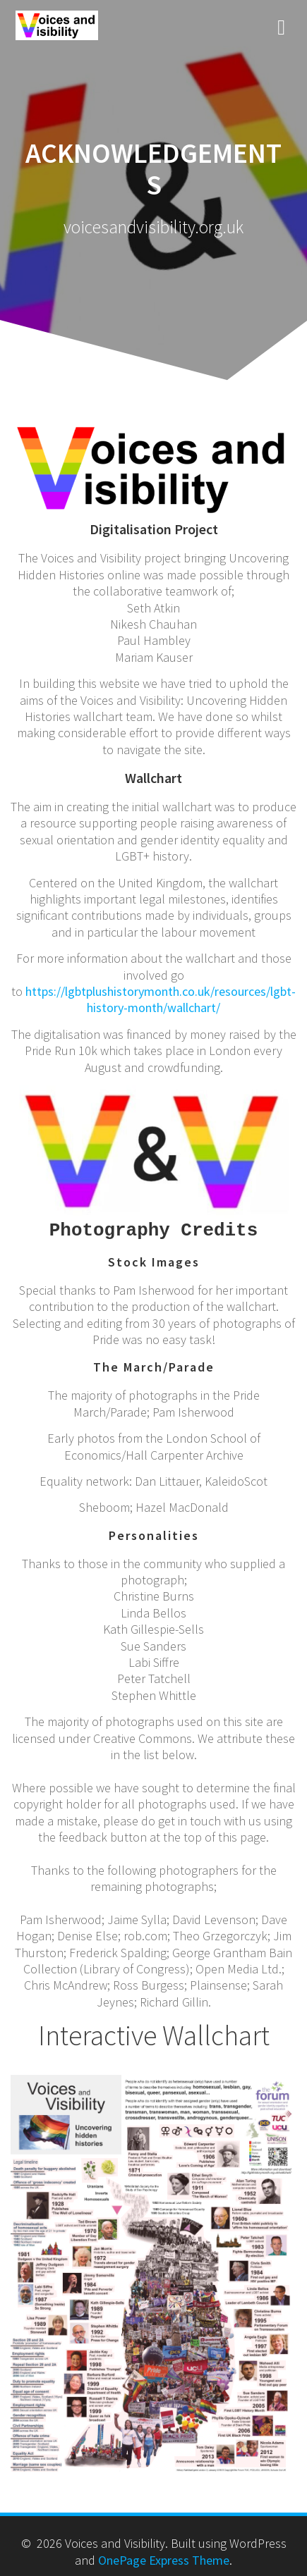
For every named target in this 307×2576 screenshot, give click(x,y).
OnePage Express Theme (163, 2558)
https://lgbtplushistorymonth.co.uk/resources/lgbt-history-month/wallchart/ (160, 999)
